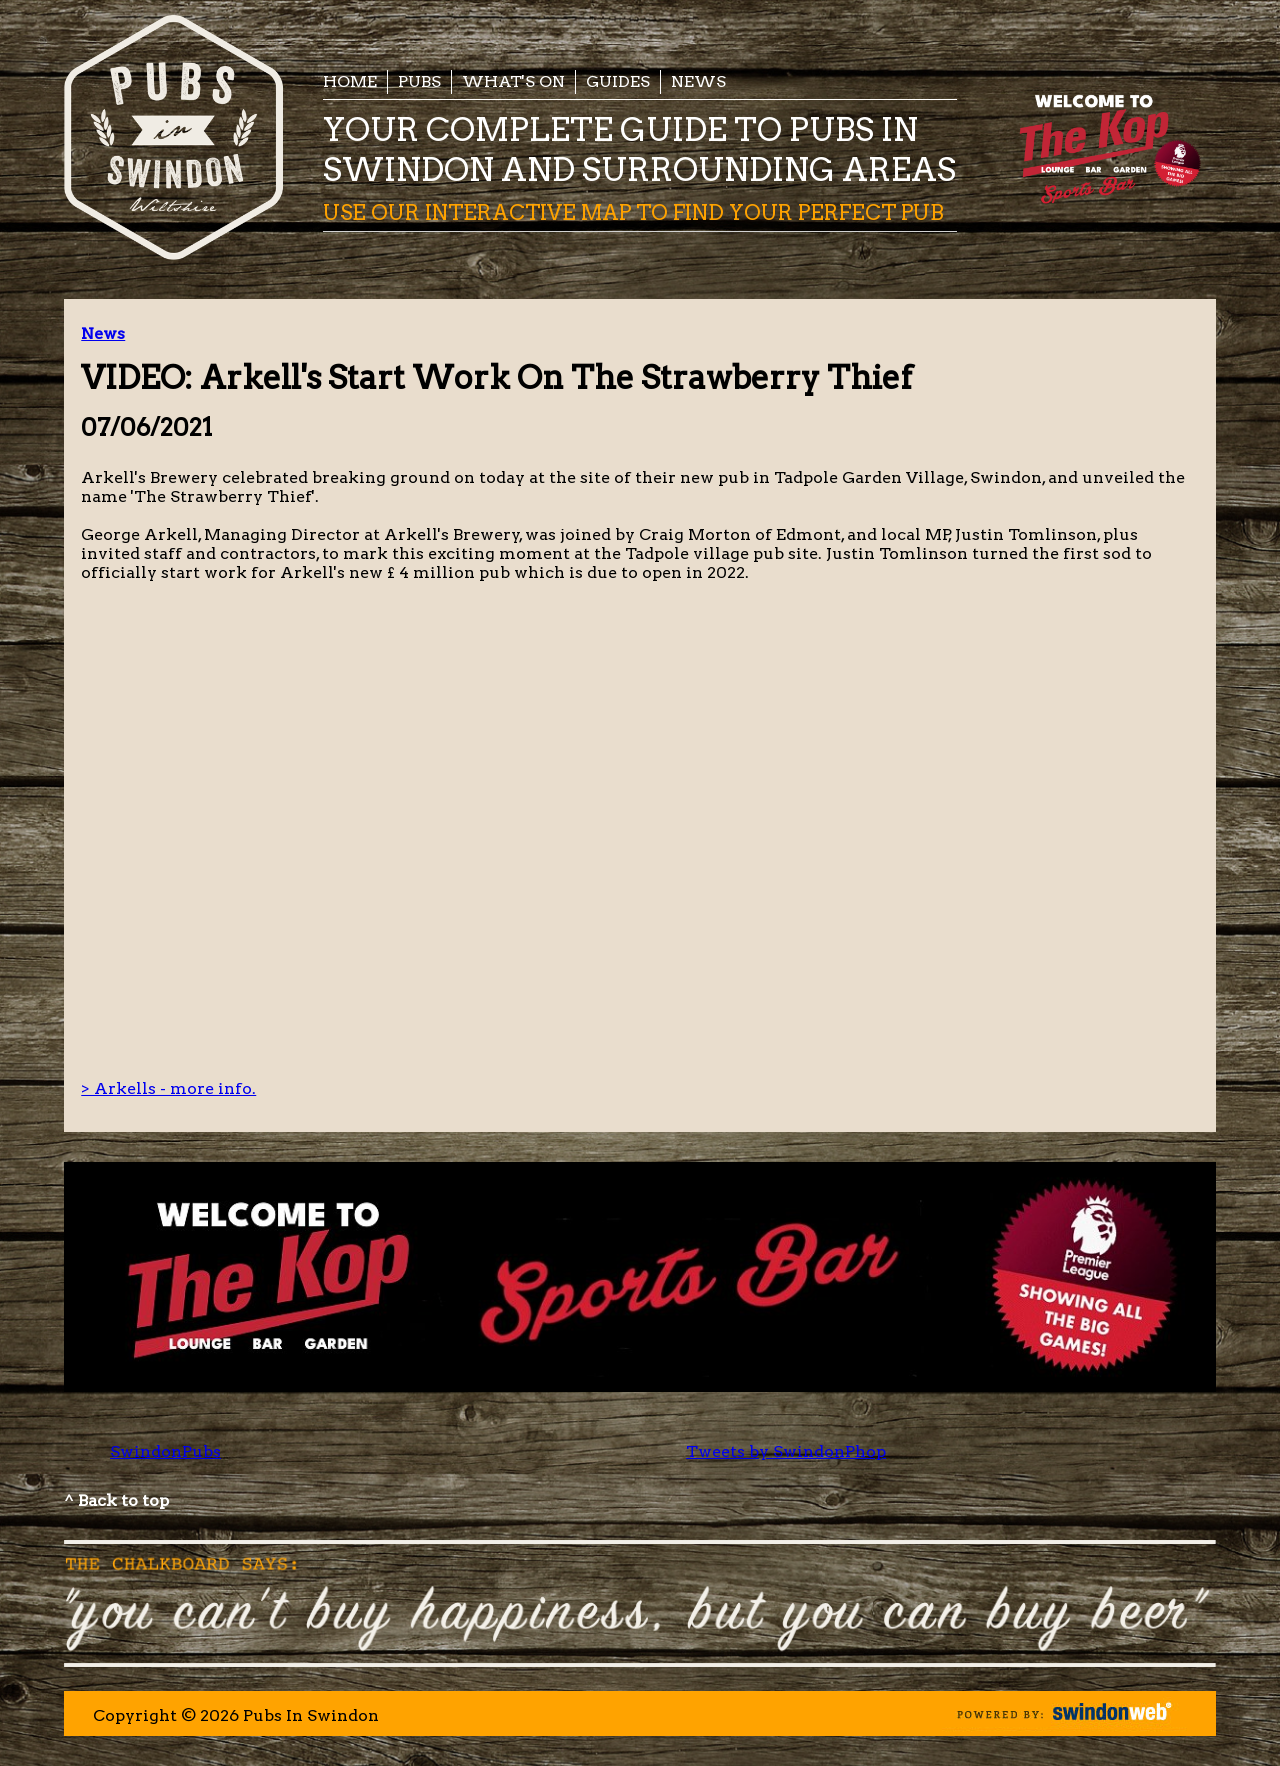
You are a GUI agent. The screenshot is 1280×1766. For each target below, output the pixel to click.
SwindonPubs (165, 1451)
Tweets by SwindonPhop (786, 1451)
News (698, 81)
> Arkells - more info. (168, 1088)
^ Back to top (116, 1500)
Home (350, 81)
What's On (513, 81)
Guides (618, 81)
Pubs (419, 81)
